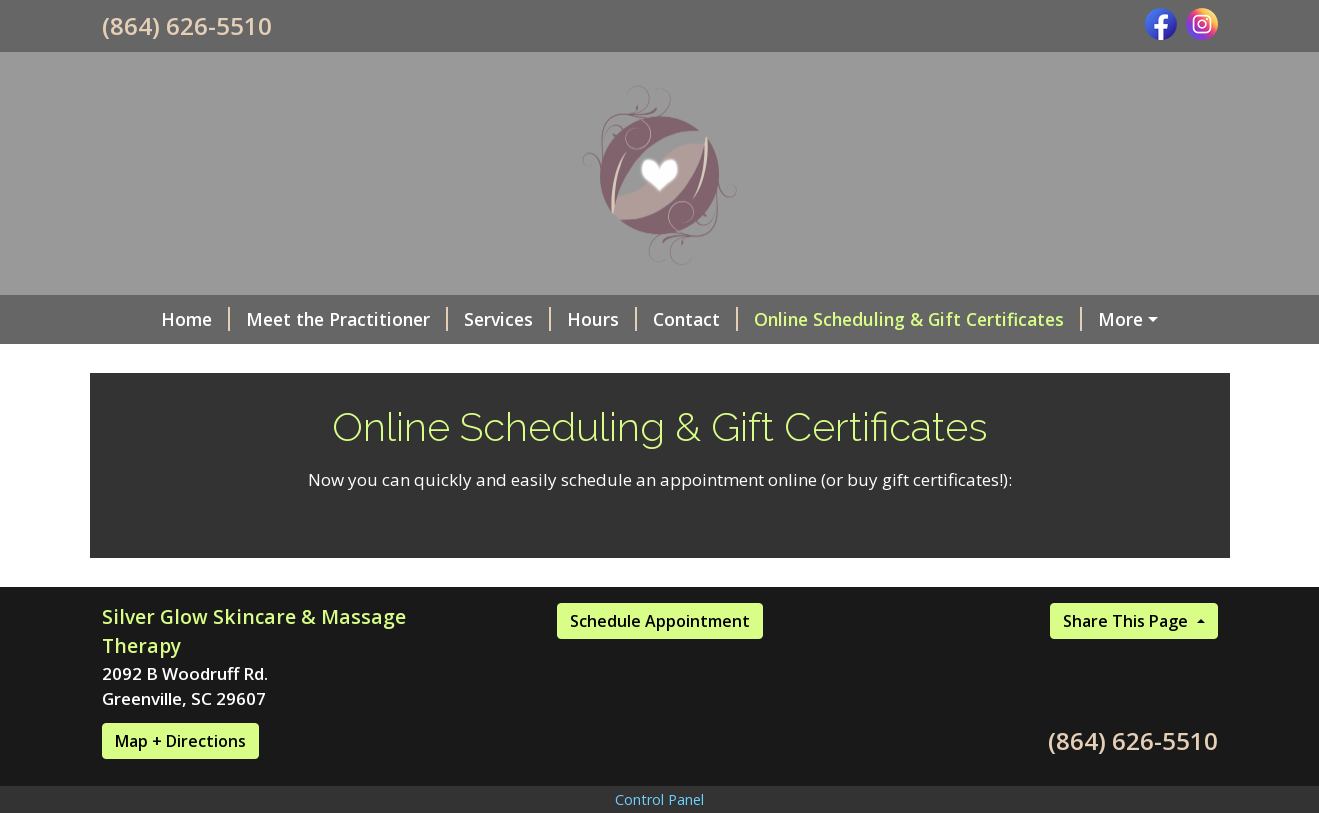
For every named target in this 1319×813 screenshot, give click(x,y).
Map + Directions (180, 783)
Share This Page (1127, 663)
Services (464, 319)
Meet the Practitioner (304, 319)
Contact (652, 319)
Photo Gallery (175, 362)
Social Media (1118, 319)
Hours (559, 319)
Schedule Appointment (660, 663)
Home (152, 319)
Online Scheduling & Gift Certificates (875, 319)
